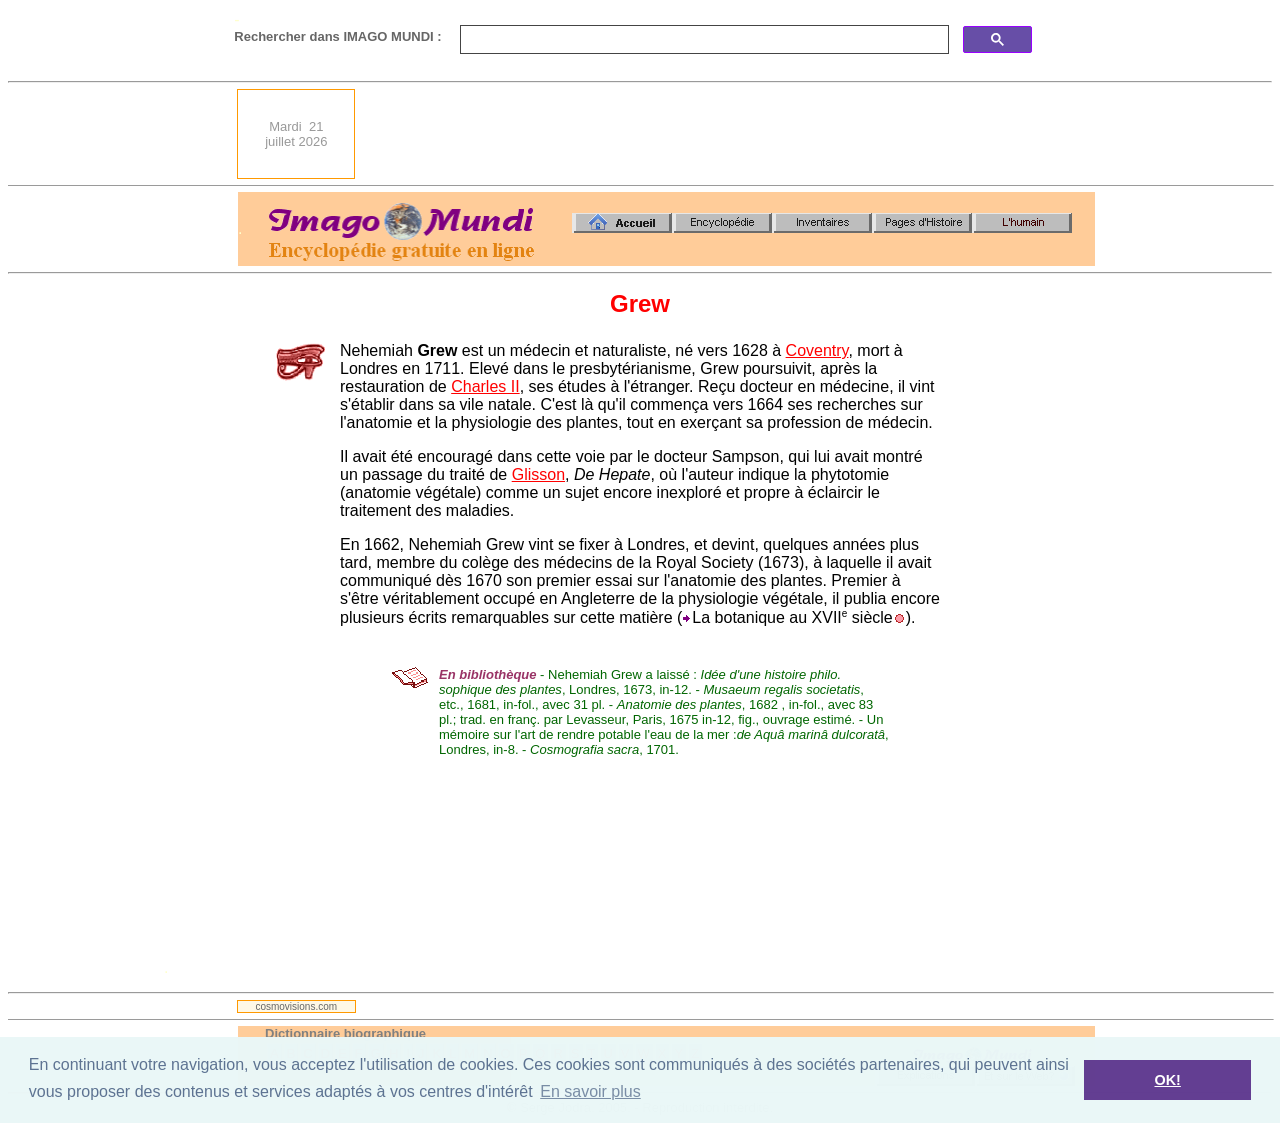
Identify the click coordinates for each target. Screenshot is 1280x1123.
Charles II (485, 386)
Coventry (817, 350)
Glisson (538, 474)
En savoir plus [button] (590, 1091)
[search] (702, 40)
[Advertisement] (731, 134)
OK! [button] (1167, 1080)
